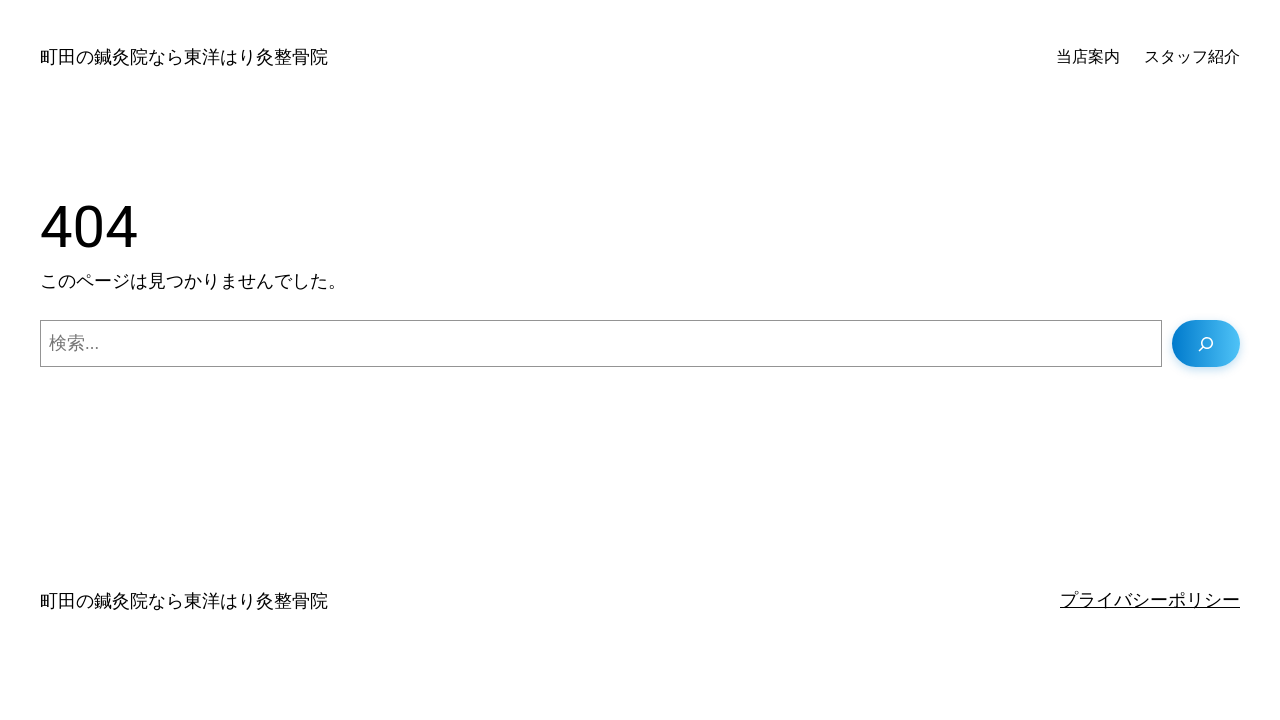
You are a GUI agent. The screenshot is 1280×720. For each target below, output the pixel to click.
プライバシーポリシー (1150, 599)
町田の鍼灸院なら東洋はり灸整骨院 (184, 56)
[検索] (1206, 343)
